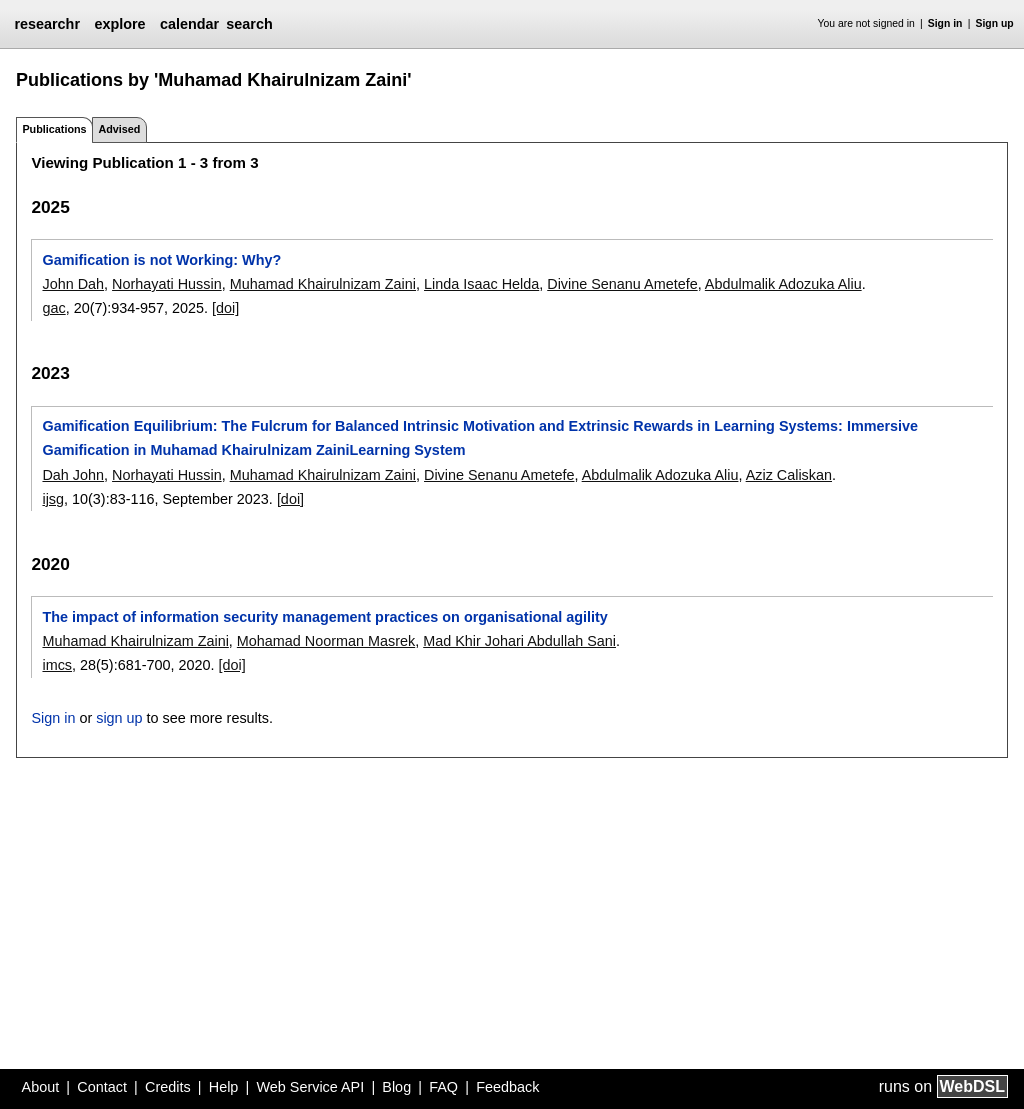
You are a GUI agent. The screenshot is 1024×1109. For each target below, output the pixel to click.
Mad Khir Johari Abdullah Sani (519, 641)
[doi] (225, 308)
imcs (57, 665)
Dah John (73, 475)
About (41, 1087)
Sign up (995, 23)
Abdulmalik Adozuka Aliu (783, 284)
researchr (47, 24)
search (249, 24)
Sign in (945, 23)
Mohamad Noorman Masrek (326, 641)
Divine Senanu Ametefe (622, 284)
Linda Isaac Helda (481, 284)
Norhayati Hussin (167, 284)
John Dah (73, 284)
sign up (119, 718)
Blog (396, 1087)
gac (53, 308)
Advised (119, 129)
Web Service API (310, 1087)
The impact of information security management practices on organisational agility (324, 617)
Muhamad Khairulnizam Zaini (323, 284)
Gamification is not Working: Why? (161, 260)
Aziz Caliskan (789, 475)
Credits (168, 1087)
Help (224, 1087)
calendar (189, 24)
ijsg (53, 499)
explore (119, 24)
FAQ (443, 1087)
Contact (102, 1087)
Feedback (507, 1087)
